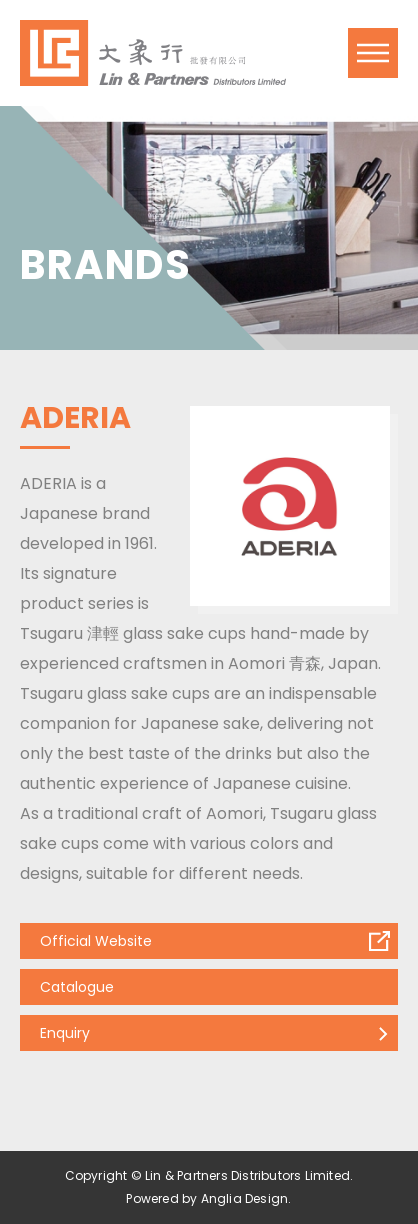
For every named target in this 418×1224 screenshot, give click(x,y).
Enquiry (65, 1033)
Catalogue (77, 987)
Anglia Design (245, 1198)
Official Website (96, 941)
